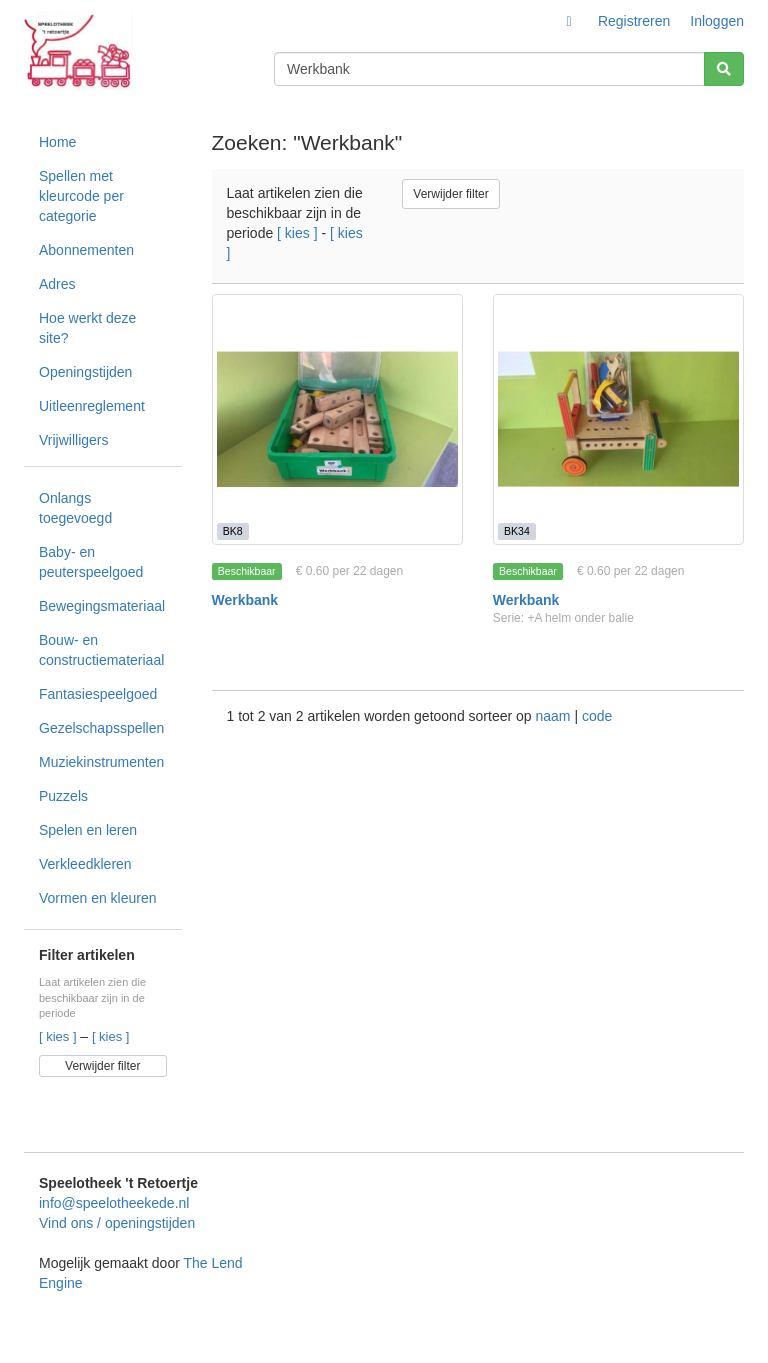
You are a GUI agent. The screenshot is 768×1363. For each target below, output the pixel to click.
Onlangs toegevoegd (75, 508)
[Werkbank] (337, 419)
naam (554, 716)
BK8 (233, 531)
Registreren (634, 21)
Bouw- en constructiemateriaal (101, 650)
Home (57, 142)
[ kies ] (59, 1036)
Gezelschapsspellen (101, 728)
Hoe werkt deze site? (87, 328)
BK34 (517, 531)
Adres (57, 284)
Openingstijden (85, 372)
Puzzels (63, 796)
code (597, 716)
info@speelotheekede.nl (114, 1203)
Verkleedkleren (85, 864)
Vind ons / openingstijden (117, 1223)
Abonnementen (86, 250)
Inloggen (717, 21)
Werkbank (245, 600)
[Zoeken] (724, 69)
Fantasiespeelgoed (98, 694)
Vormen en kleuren (98, 898)
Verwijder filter (102, 1066)
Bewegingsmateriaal (102, 606)
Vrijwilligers (74, 440)
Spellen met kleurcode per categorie (81, 196)
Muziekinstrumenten (101, 762)
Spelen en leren (88, 830)
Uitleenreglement (92, 406)
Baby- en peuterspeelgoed (91, 562)
